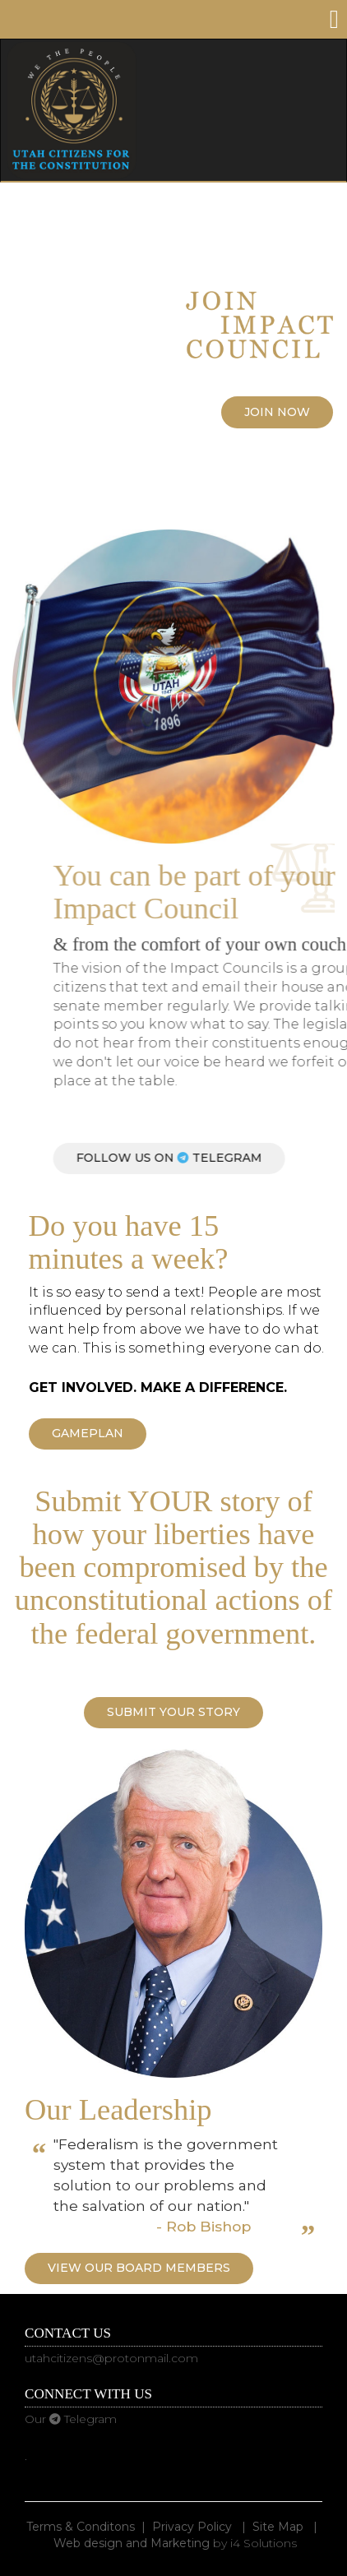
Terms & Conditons (80, 2526)
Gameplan (87, 1433)
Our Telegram (71, 2419)
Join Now (277, 412)
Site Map (277, 2526)
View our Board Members (139, 2267)
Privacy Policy (192, 2526)
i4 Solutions (263, 2543)
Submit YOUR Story (173, 1711)
